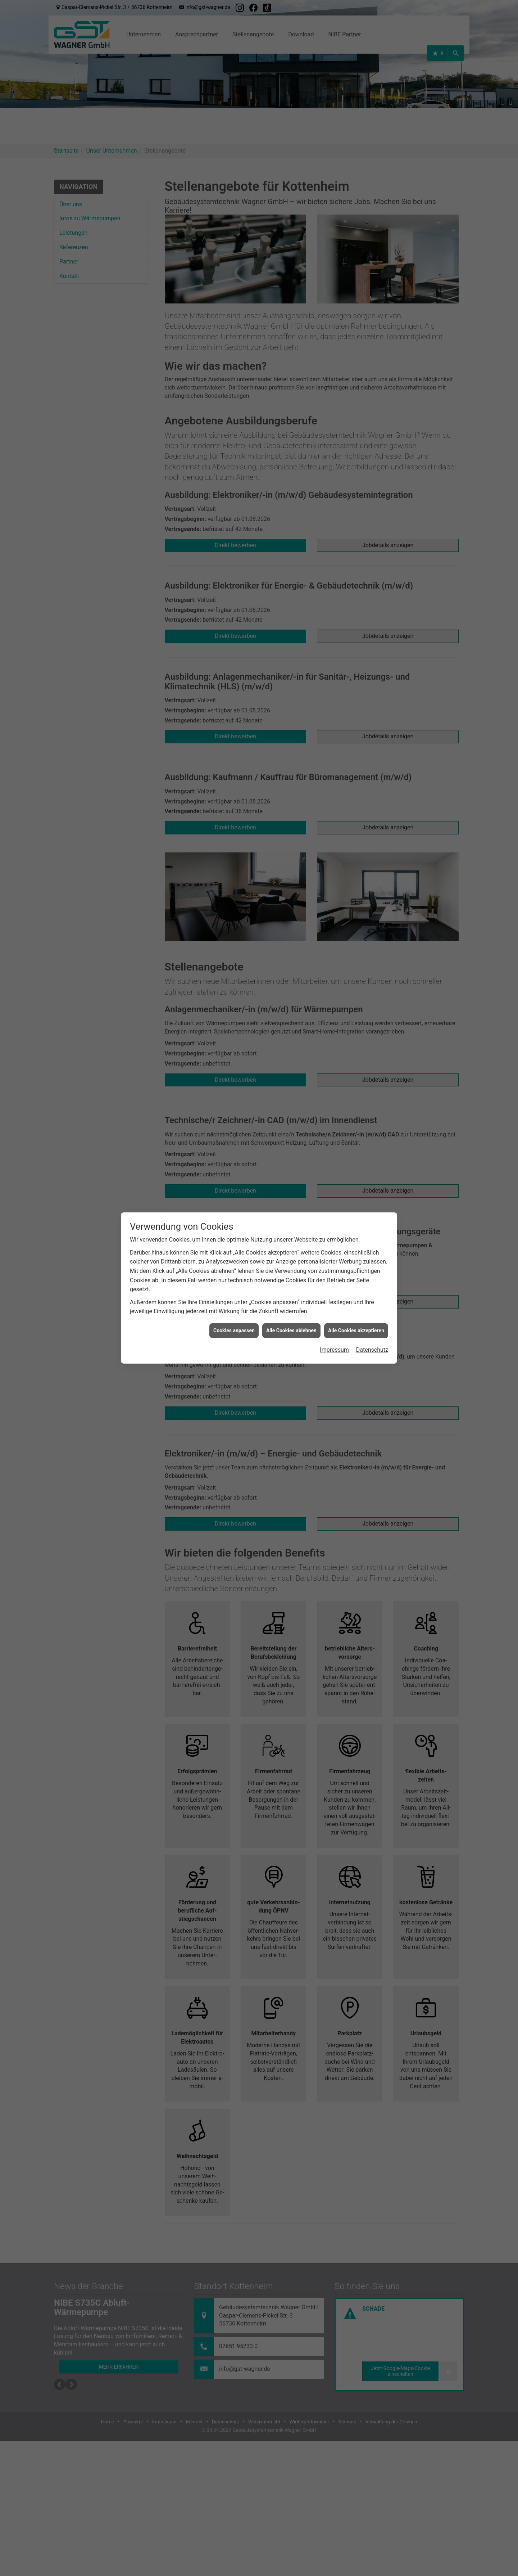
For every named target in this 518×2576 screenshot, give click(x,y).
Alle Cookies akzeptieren (356, 1311)
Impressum (334, 1330)
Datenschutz (372, 1330)
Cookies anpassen (234, 1311)
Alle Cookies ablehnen (291, 1311)
